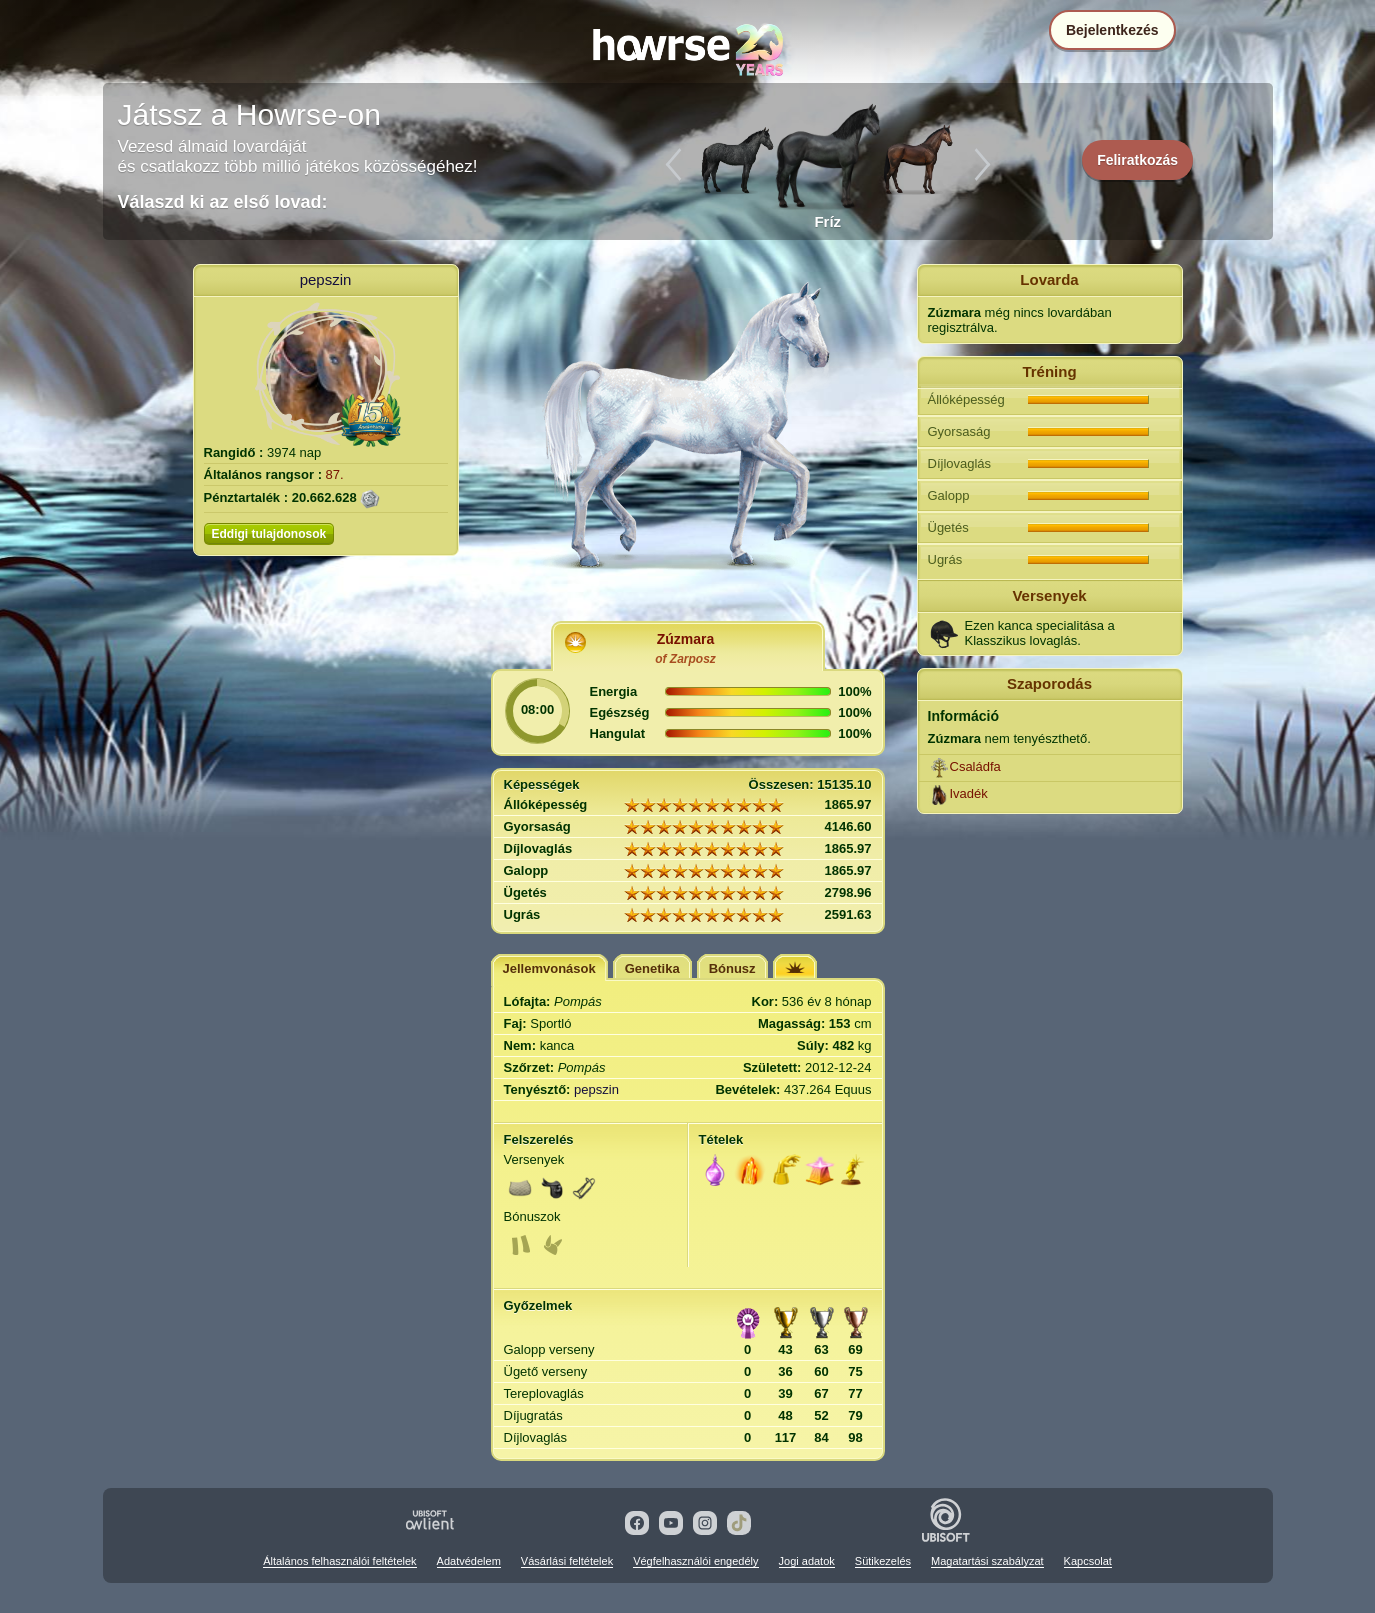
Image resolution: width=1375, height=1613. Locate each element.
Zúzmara (686, 639)
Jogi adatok (807, 1561)
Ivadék (969, 793)
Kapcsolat (1088, 1561)
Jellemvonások (549, 968)
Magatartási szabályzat (987, 1561)
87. (335, 474)
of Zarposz (685, 659)
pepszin (326, 279)
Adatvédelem (469, 1561)
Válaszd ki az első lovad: (223, 202)
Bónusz (732, 968)
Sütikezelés (883, 1561)
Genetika (652, 968)
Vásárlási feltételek (567, 1561)
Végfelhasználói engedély (695, 1561)
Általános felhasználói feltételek (339, 1561)
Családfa (975, 766)
